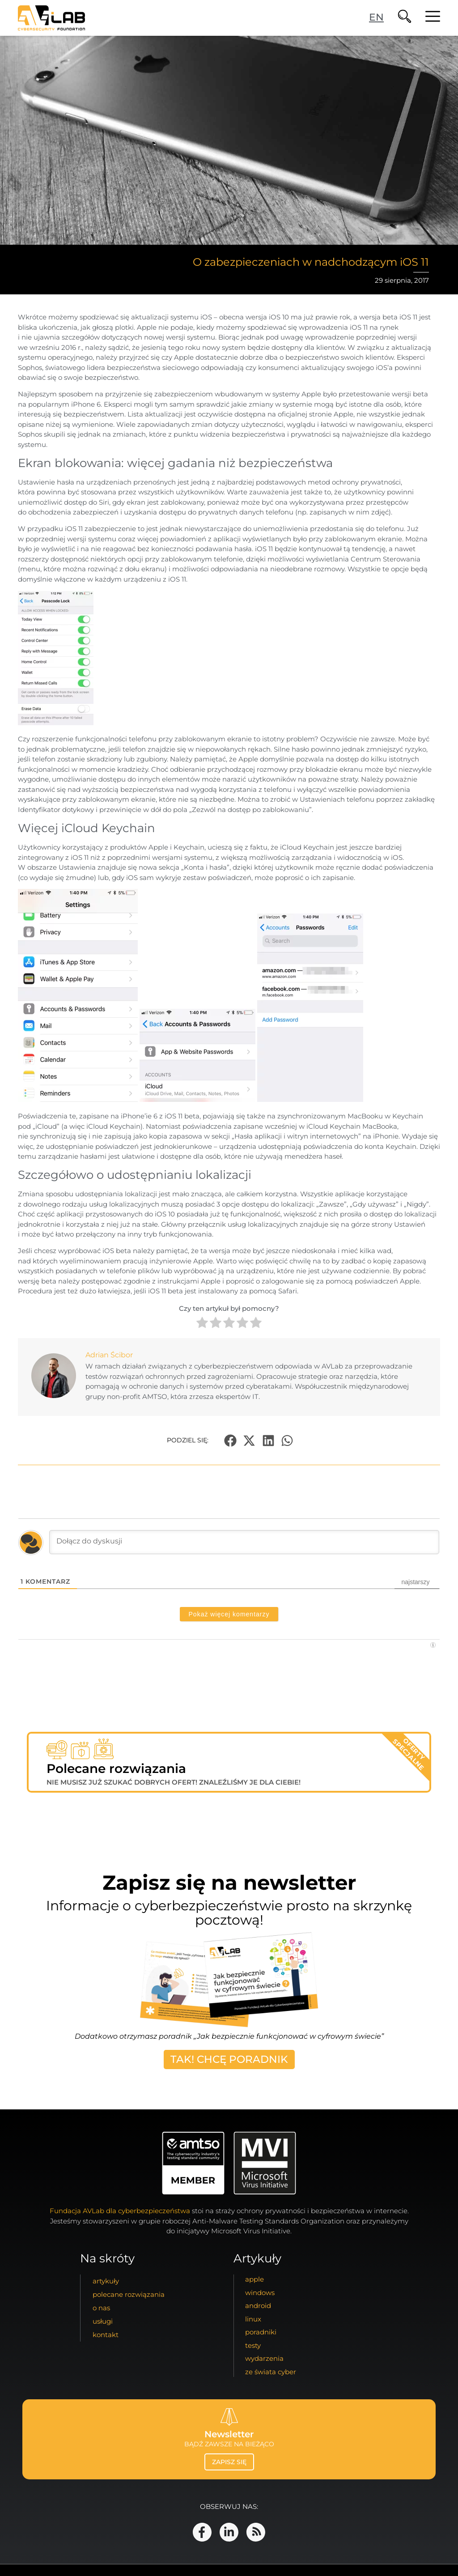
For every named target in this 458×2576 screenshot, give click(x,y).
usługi (103, 2321)
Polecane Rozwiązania (129, 2294)
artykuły (106, 2281)
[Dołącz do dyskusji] (244, 1542)
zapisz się (229, 2462)
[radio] (202, 1324)
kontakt (106, 2334)
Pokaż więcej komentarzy (229, 1614)
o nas (101, 2308)
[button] (230, 1440)
